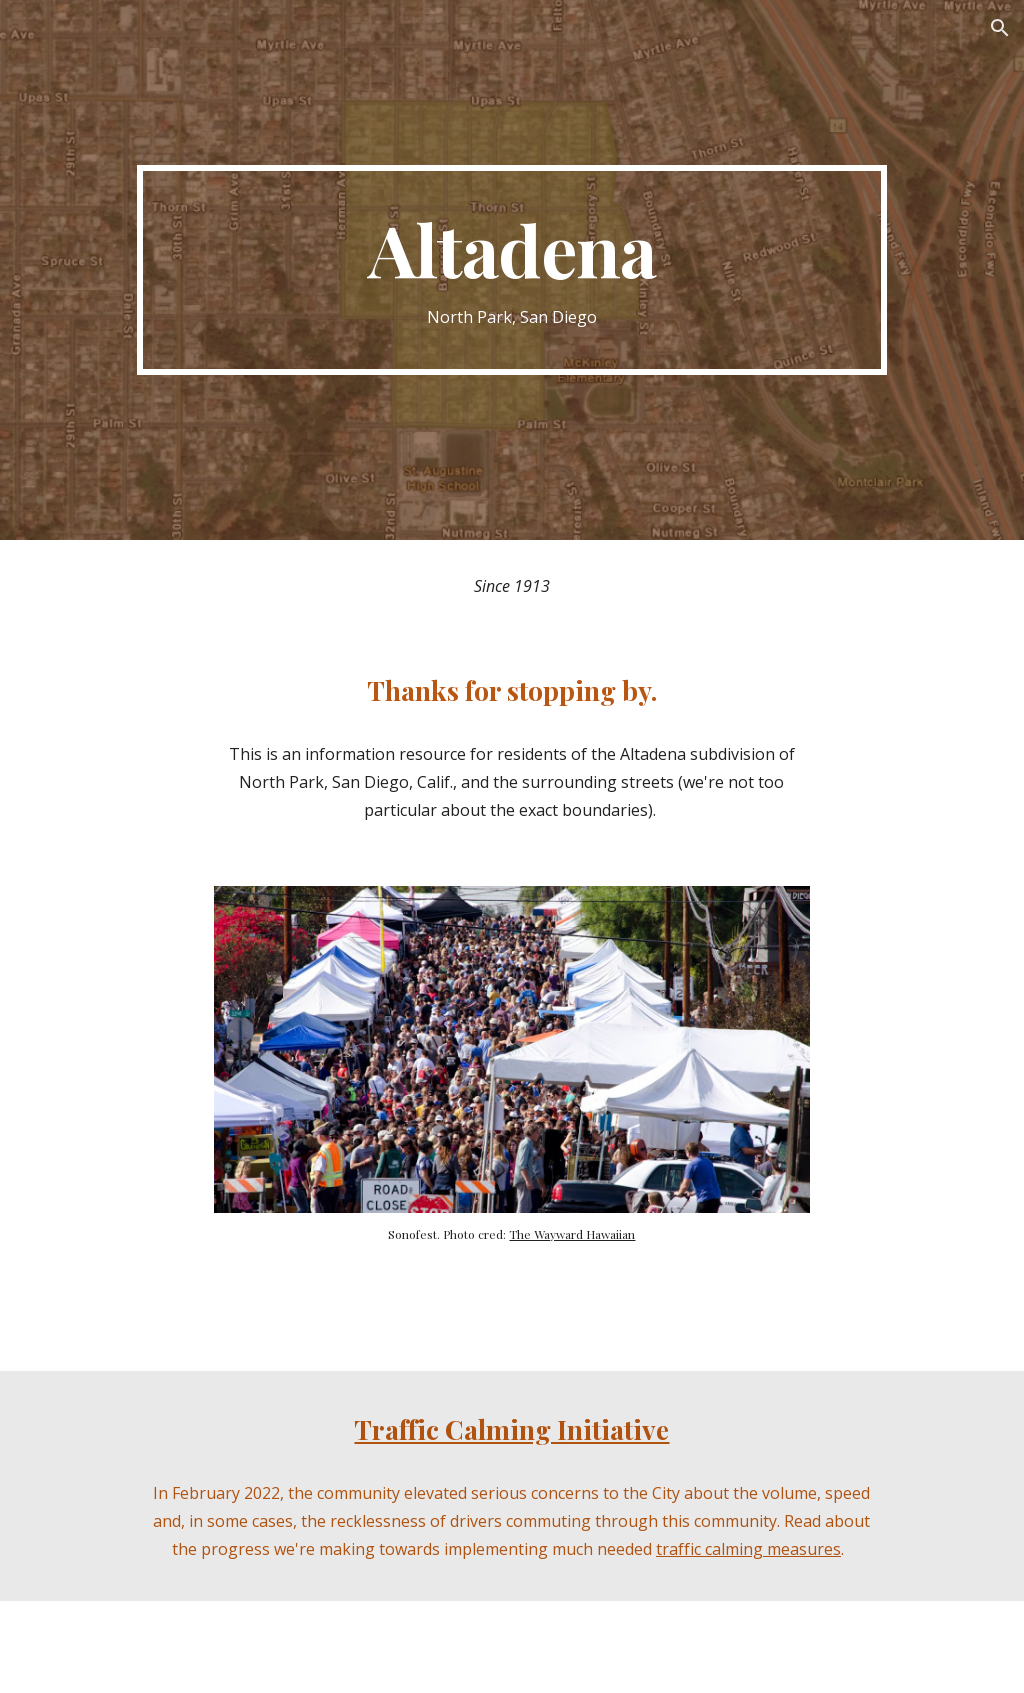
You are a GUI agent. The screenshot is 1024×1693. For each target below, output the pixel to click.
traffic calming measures (748, 1549)
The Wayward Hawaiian (572, 1234)
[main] (512, 270)
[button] (1000, 28)
